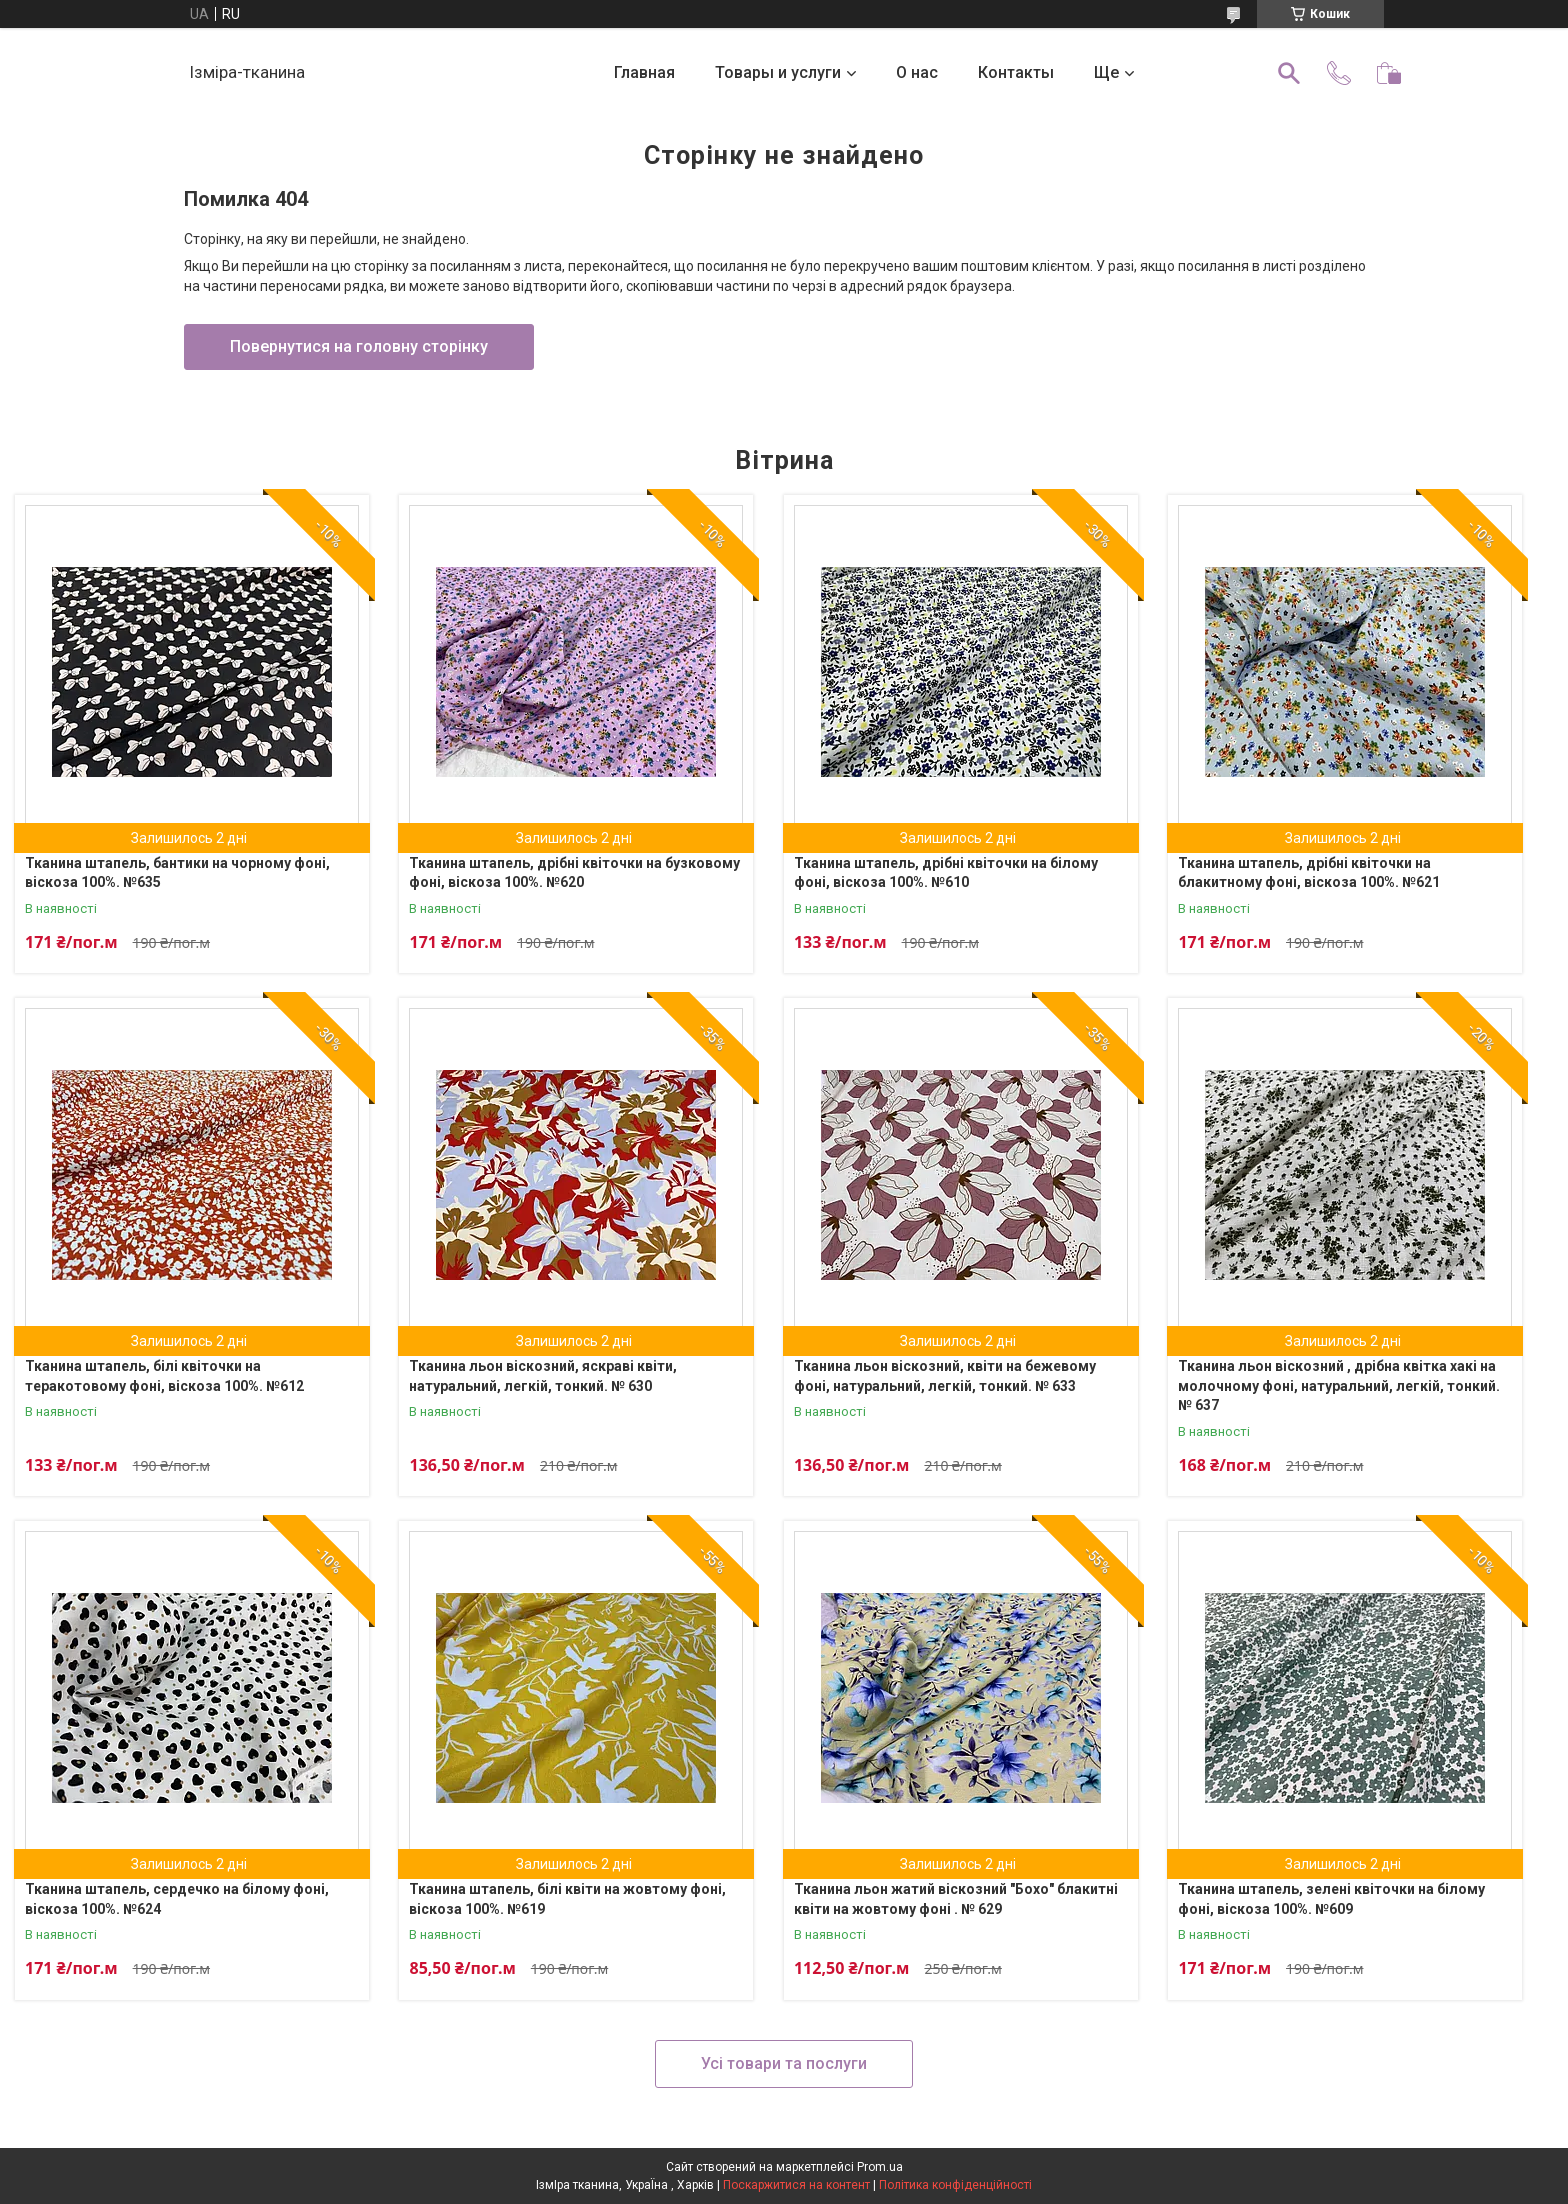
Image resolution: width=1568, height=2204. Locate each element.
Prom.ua (880, 2167)
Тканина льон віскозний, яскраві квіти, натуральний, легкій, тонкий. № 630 (543, 1376)
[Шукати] (1289, 73)
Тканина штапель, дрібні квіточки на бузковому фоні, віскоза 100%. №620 (574, 873)
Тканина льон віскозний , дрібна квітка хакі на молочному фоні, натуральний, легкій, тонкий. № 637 (1339, 1385)
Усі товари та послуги (784, 2063)
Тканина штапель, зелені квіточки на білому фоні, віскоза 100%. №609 (1331, 1899)
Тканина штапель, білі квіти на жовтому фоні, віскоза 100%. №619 (567, 1899)
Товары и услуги (778, 72)
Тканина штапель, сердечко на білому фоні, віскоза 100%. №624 (177, 1899)
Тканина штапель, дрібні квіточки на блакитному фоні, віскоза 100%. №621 (1309, 873)
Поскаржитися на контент (796, 2185)
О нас (917, 72)
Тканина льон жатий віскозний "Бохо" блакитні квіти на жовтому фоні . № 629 (956, 1899)
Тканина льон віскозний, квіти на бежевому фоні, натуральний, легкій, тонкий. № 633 (945, 1376)
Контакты (1016, 72)
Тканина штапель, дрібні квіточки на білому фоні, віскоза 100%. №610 (946, 873)
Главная (644, 72)
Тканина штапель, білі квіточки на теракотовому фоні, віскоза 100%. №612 (164, 1376)
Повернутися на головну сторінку (359, 346)
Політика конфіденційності (955, 2185)
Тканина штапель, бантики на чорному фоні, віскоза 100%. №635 (177, 873)
